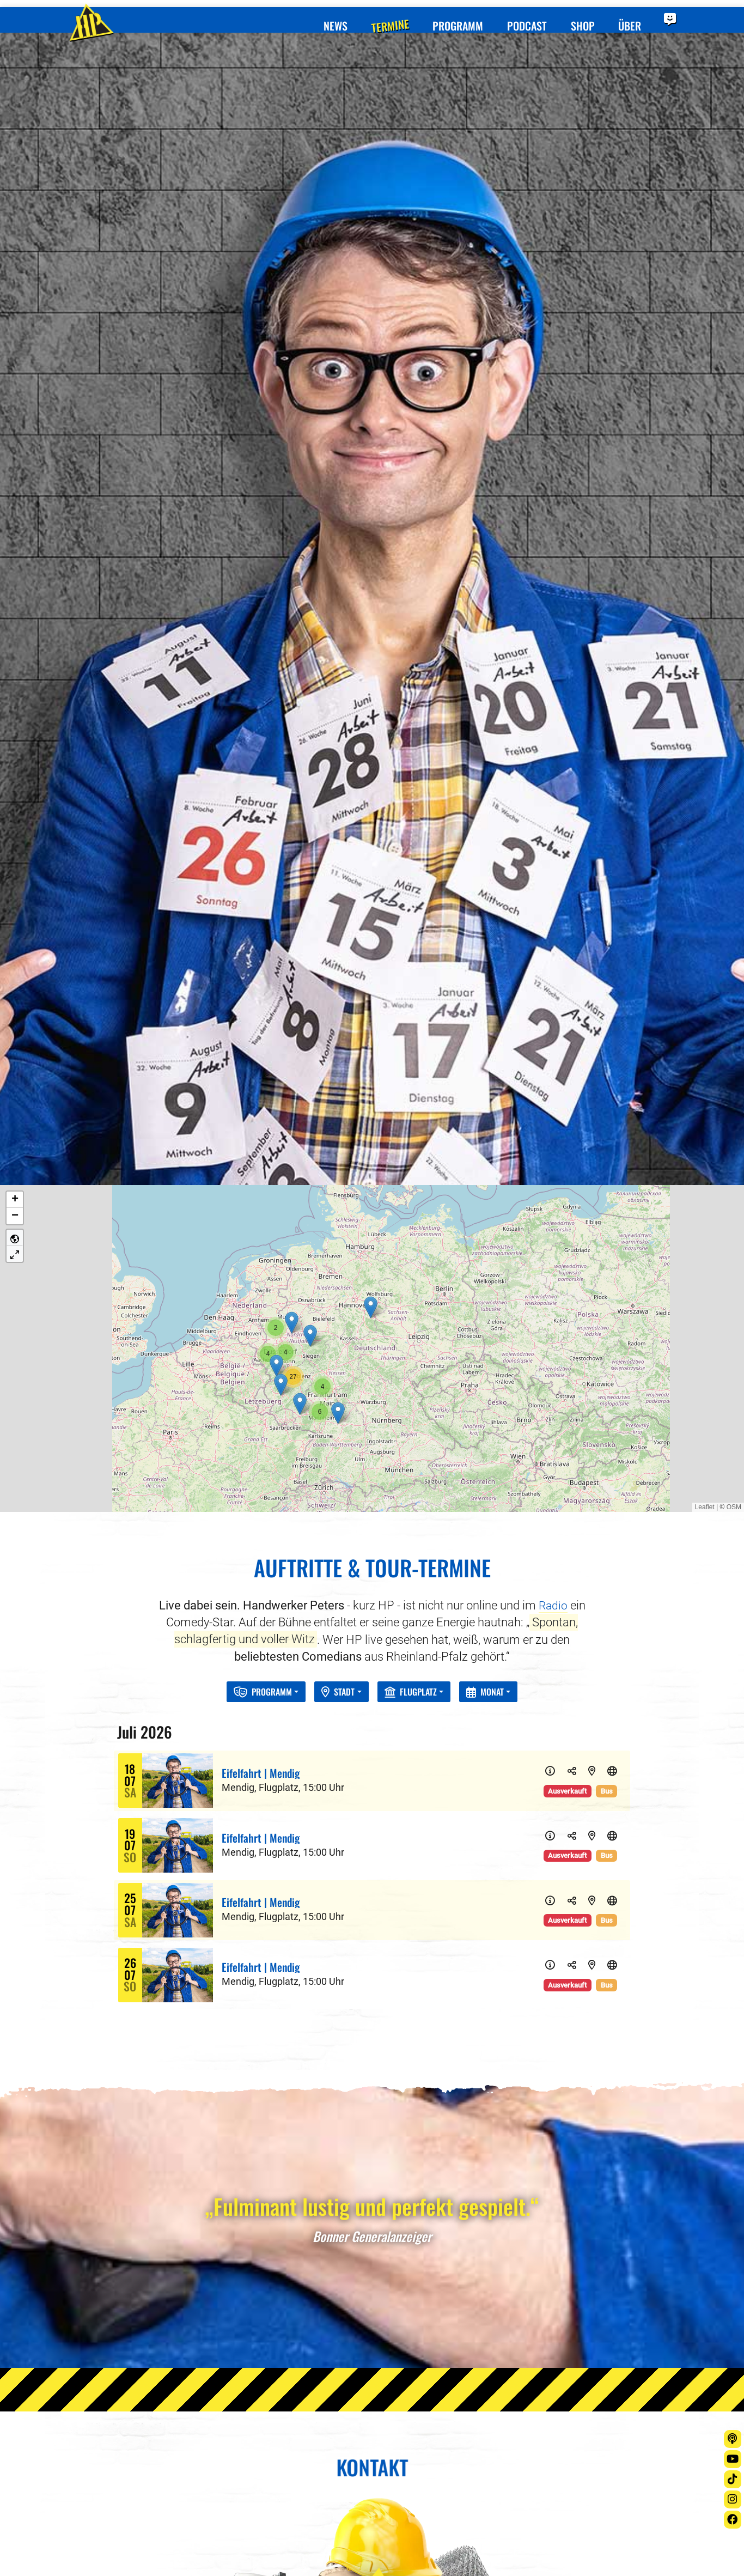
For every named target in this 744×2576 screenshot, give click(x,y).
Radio (553, 1175)
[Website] (613, 1338)
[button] (370, 877)
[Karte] (593, 1338)
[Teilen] (575, 1338)
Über (626, 14)
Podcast (519, 14)
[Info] (555, 1338)
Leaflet (705, 1076)
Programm (447, 14)
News (320, 14)
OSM (734, 1076)
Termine (377, 13)
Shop (577, 14)
